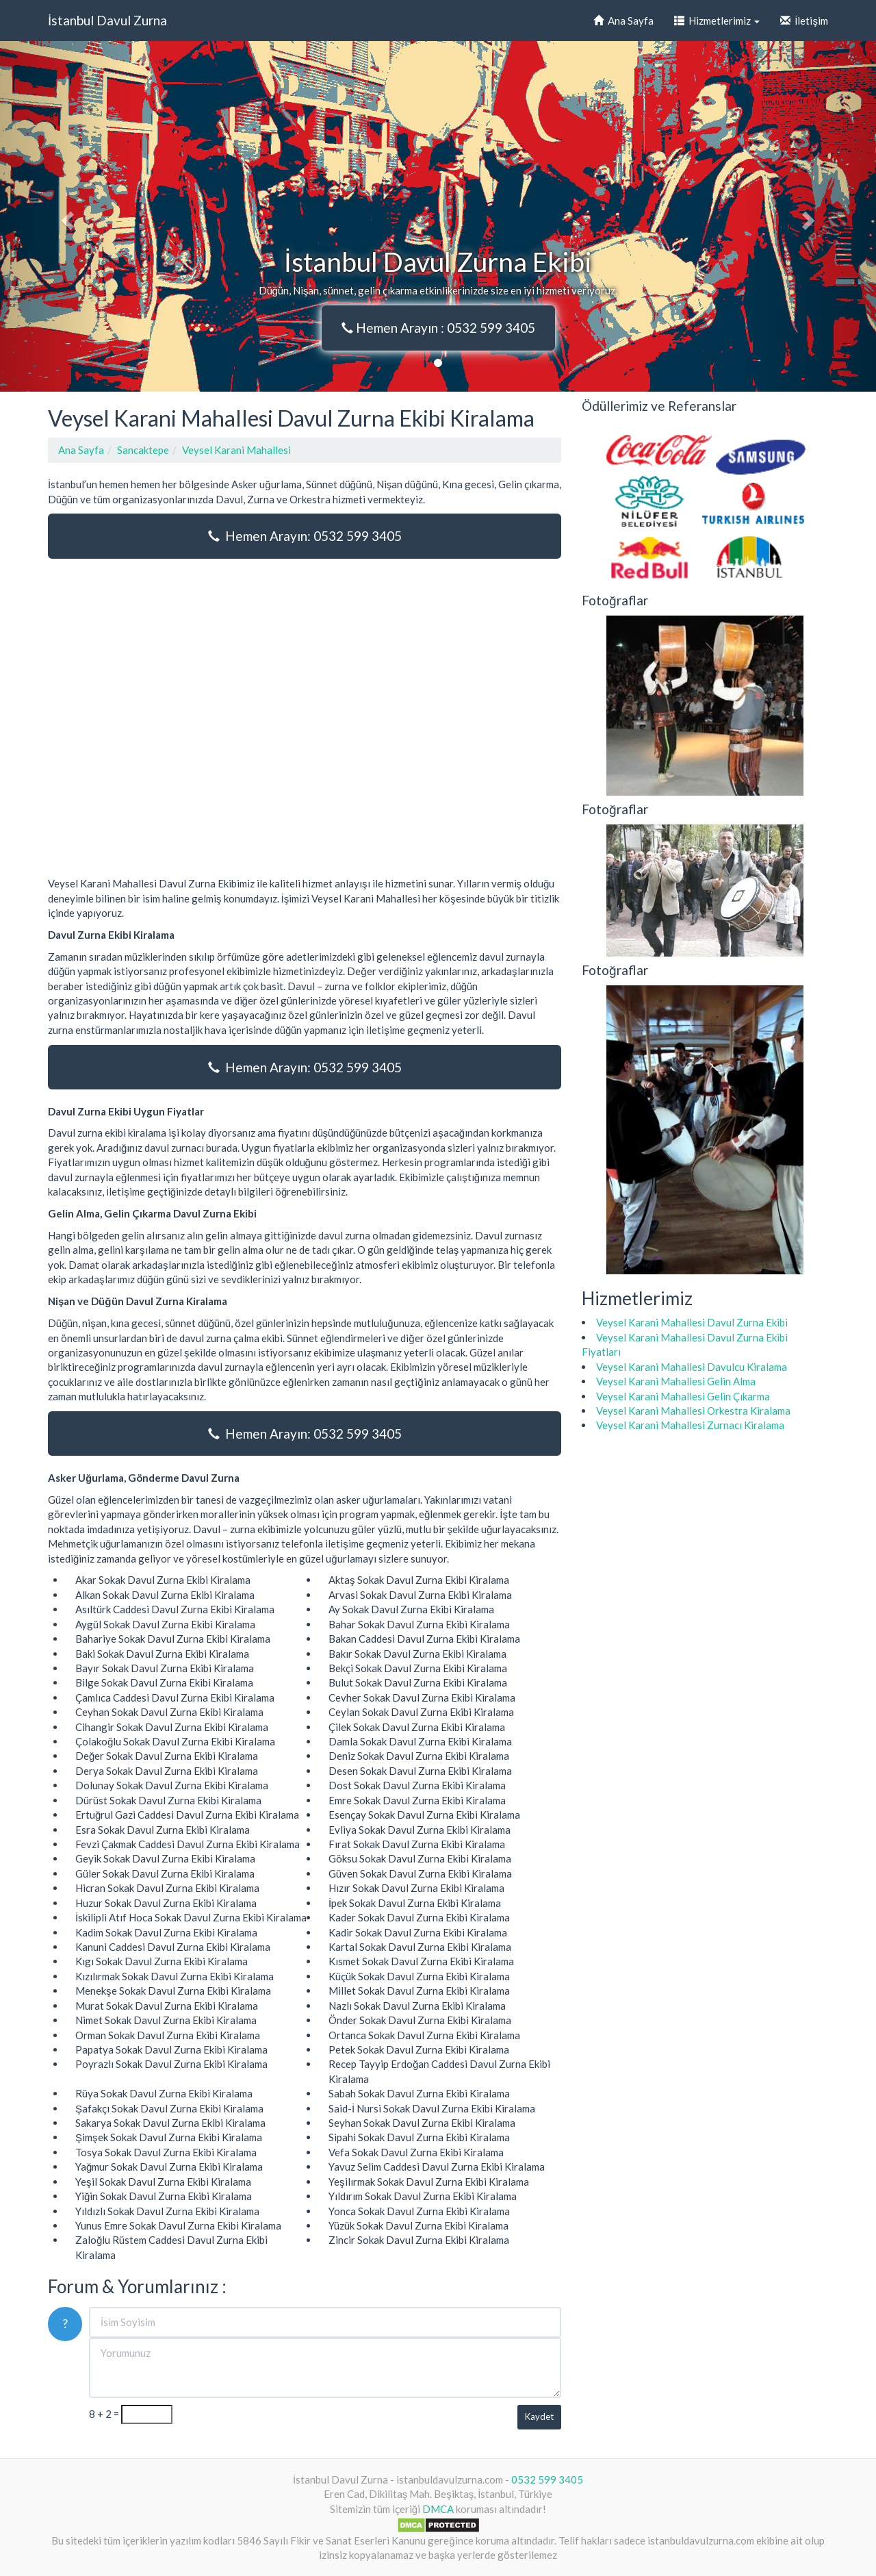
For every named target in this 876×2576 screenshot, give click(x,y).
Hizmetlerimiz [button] (717, 20)
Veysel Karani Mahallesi (236, 450)
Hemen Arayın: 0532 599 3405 (305, 536)
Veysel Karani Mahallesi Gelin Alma (676, 1381)
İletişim (804, 20)
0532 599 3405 (547, 2479)
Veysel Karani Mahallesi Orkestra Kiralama (693, 1410)
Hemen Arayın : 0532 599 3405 (438, 328)
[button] (65, 216)
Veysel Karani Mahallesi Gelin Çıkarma (683, 1396)
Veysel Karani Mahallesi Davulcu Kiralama (691, 1367)
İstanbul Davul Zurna (107, 20)
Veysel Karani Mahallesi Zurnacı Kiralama (690, 1425)
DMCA (438, 2509)
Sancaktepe (143, 450)
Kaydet (539, 2416)
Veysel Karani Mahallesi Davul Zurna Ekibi (692, 1322)
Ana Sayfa (623, 20)
